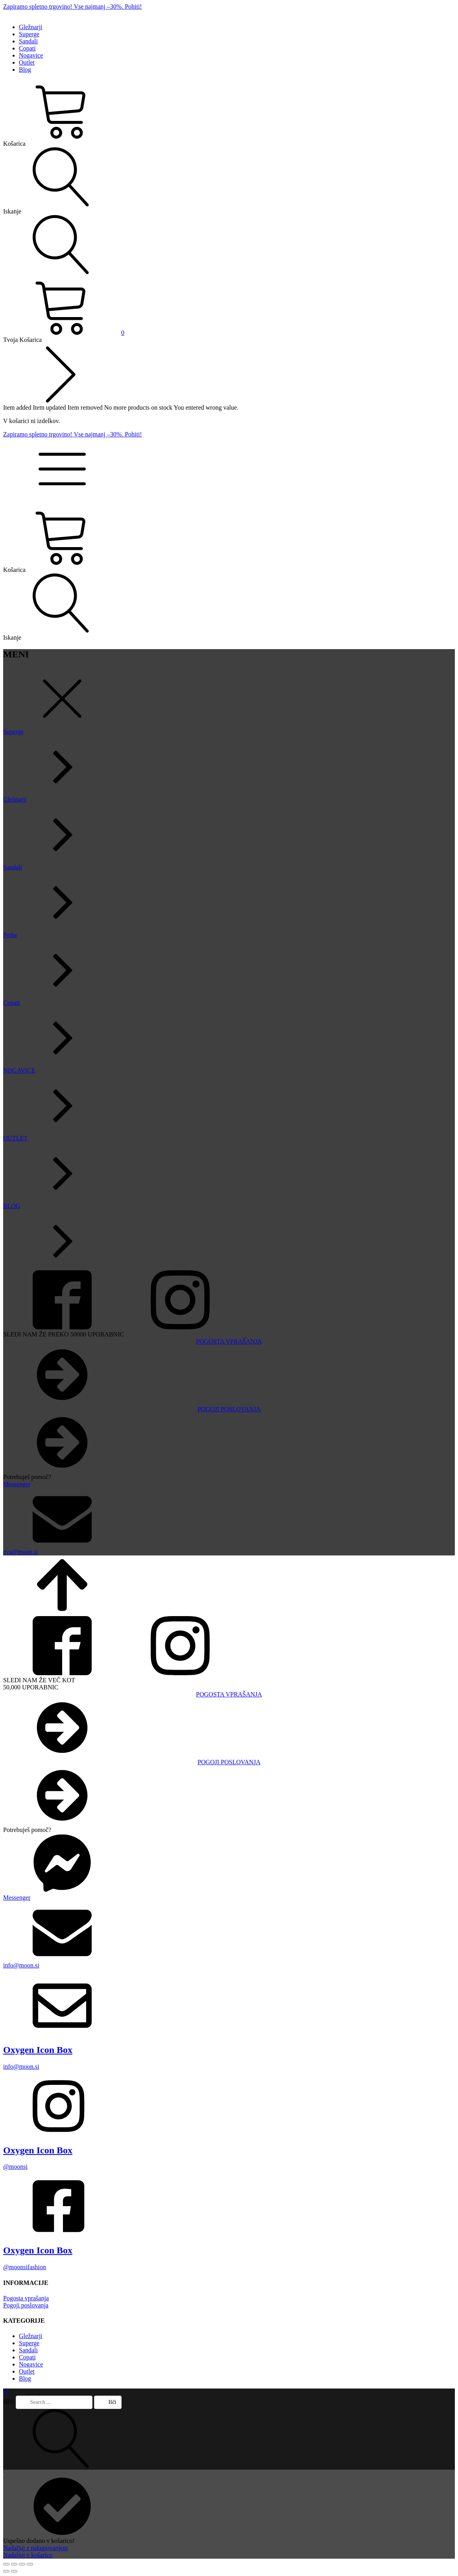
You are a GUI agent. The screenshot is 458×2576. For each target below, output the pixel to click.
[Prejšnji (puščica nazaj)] (6, 2571)
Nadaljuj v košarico (27, 2555)
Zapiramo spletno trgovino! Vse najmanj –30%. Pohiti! (72, 6)
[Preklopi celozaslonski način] (14, 2564)
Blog (25, 69)
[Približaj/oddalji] (6, 2564)
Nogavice (31, 55)
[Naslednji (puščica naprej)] (14, 2571)
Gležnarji (30, 27)
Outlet (27, 62)
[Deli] (22, 2564)
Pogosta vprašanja (26, 2298)
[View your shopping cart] (63, 332)
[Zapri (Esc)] (30, 2564)
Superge (29, 34)
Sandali (28, 41)
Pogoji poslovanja (25, 2305)
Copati (27, 48)
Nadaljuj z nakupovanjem (35, 2547)
